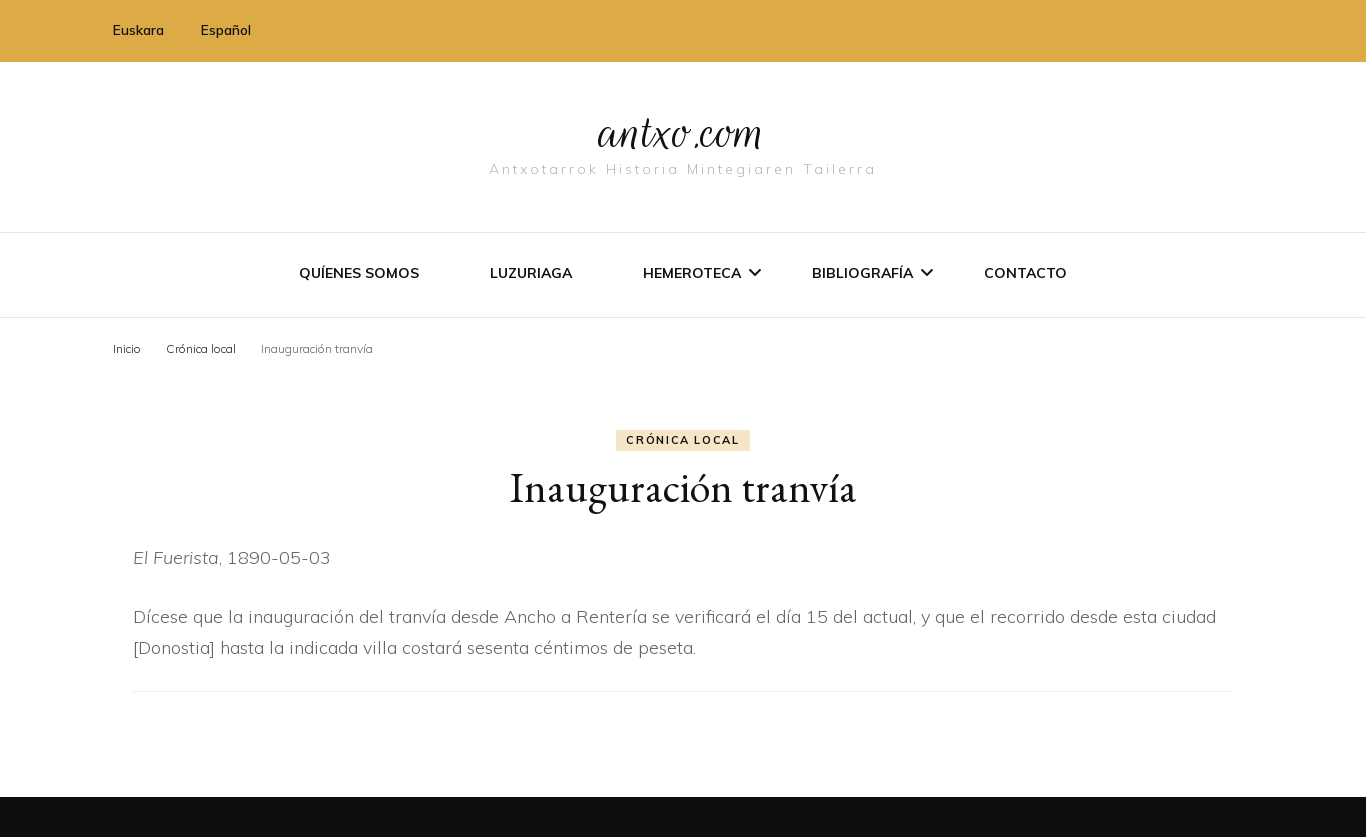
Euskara (138, 30)
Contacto (1025, 273)
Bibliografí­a (862, 273)
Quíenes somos (359, 273)
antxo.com (683, 132)
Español (226, 30)
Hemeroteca (692, 273)
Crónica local (682, 440)
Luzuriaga (531, 273)
